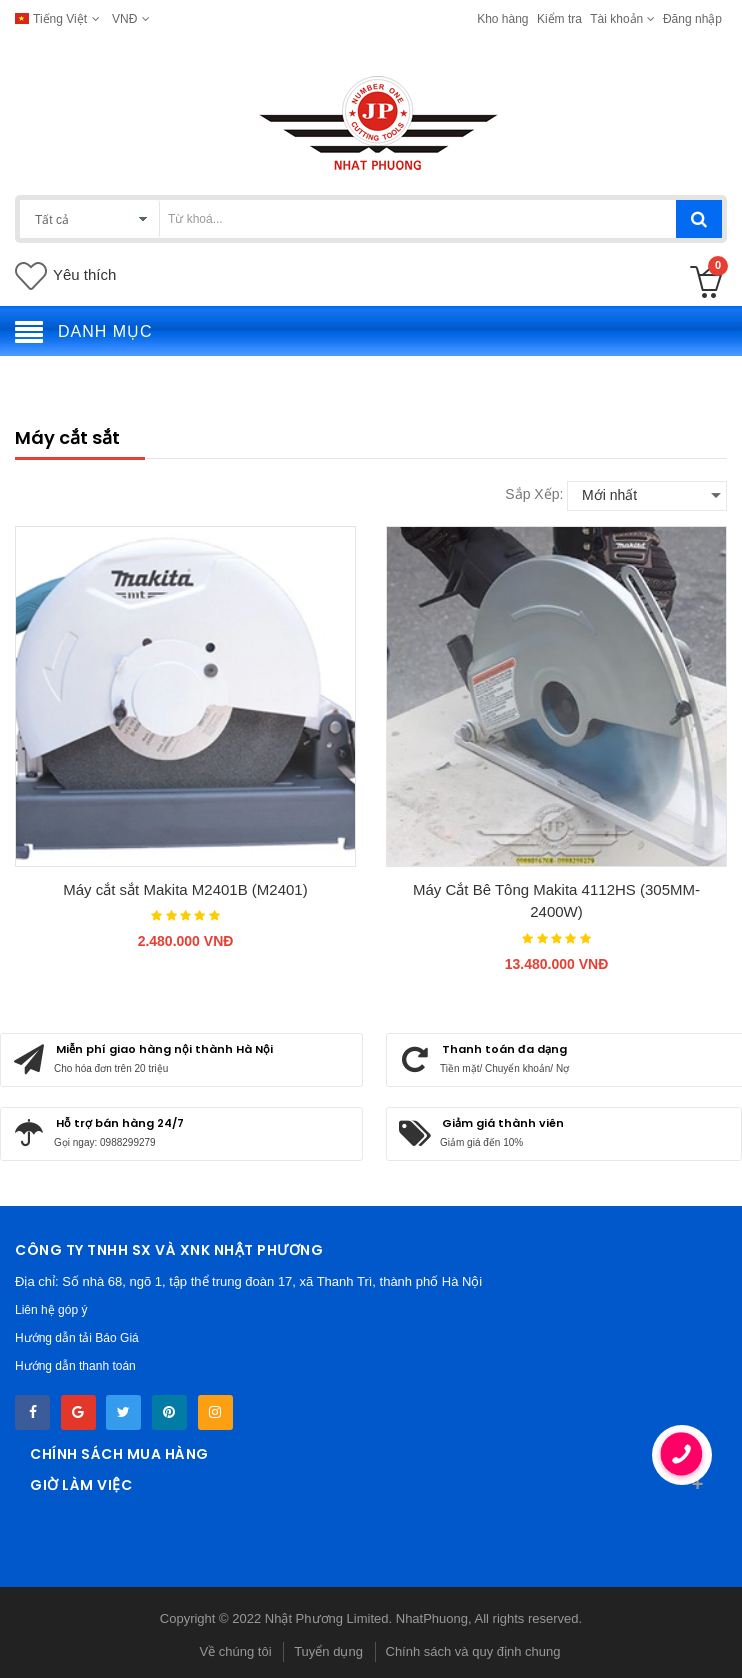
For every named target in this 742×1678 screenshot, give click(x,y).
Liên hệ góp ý (51, 1310)
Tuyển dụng (328, 1651)
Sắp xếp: (534, 494)
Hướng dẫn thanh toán (75, 1366)
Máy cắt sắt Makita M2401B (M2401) (185, 889)
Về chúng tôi (235, 1651)
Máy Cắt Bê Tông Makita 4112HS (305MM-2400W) (556, 901)
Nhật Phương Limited (327, 1618)
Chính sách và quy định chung (473, 1651)
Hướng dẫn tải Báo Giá (77, 1338)
